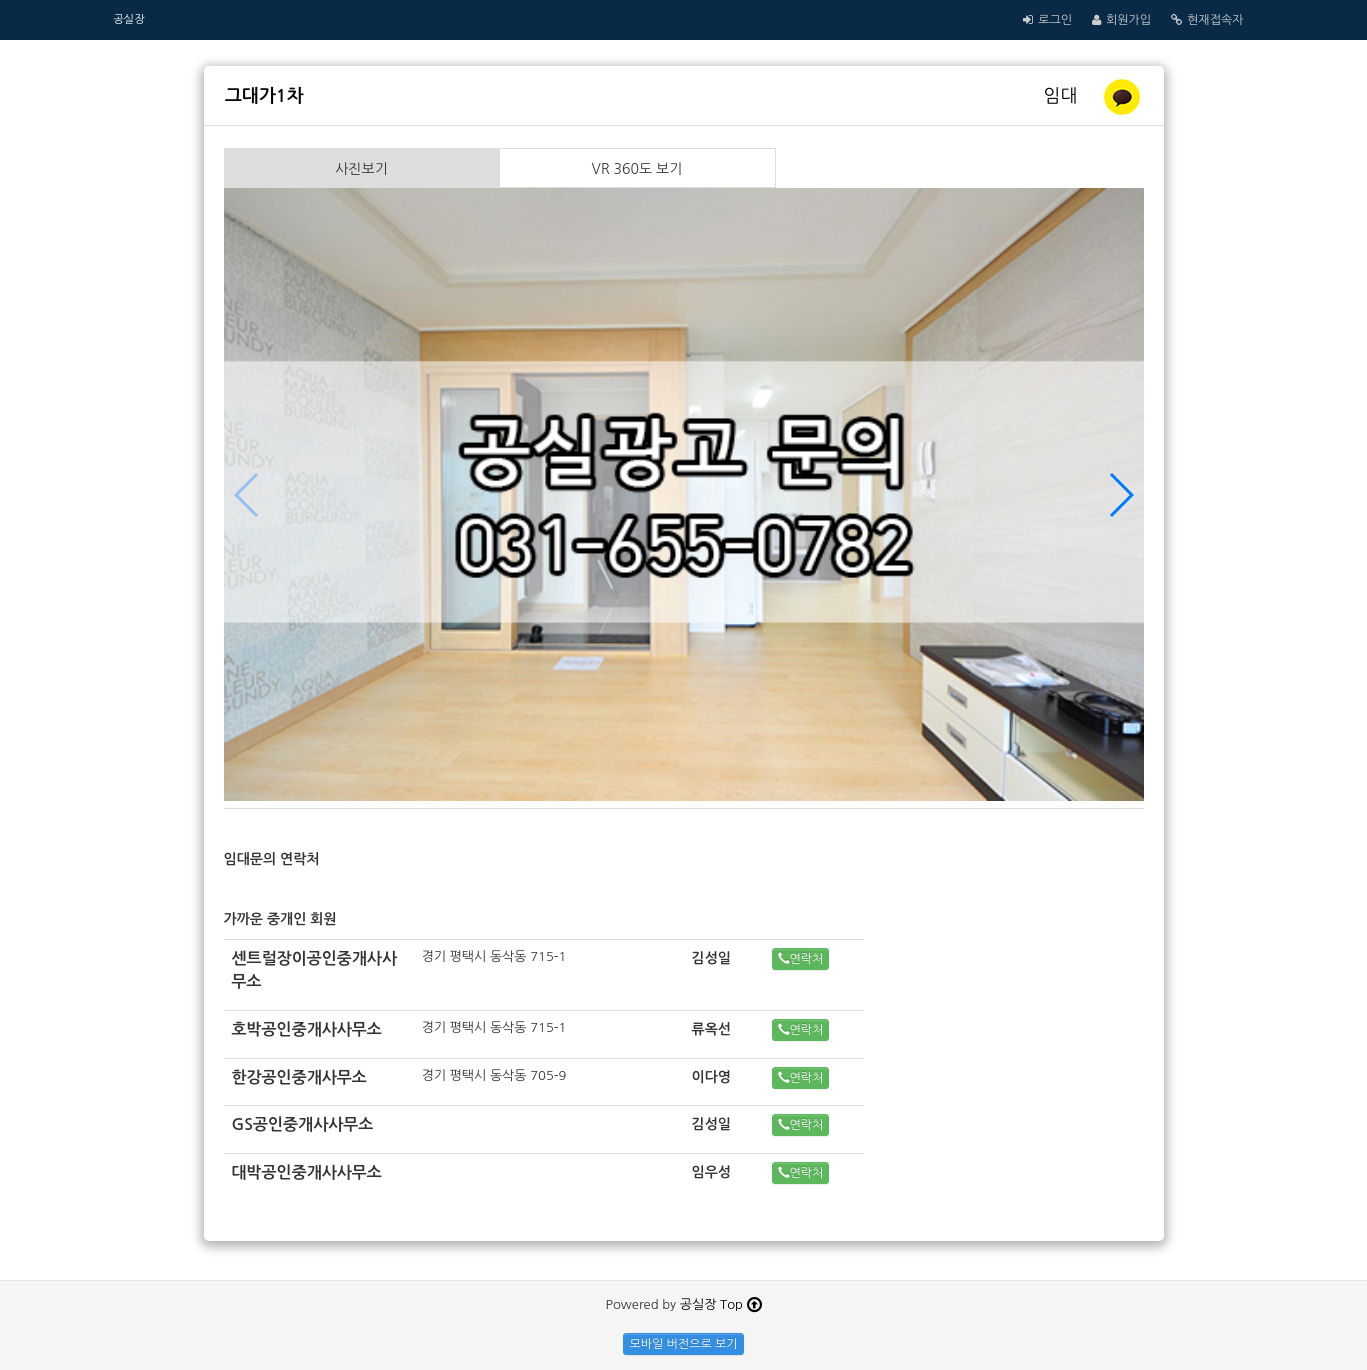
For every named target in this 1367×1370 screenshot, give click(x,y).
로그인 (1055, 20)
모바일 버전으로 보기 (683, 1344)
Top (740, 1304)
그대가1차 (264, 96)
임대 (1063, 96)
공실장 (129, 19)
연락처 (801, 958)
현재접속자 (1215, 20)
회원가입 (1128, 20)
